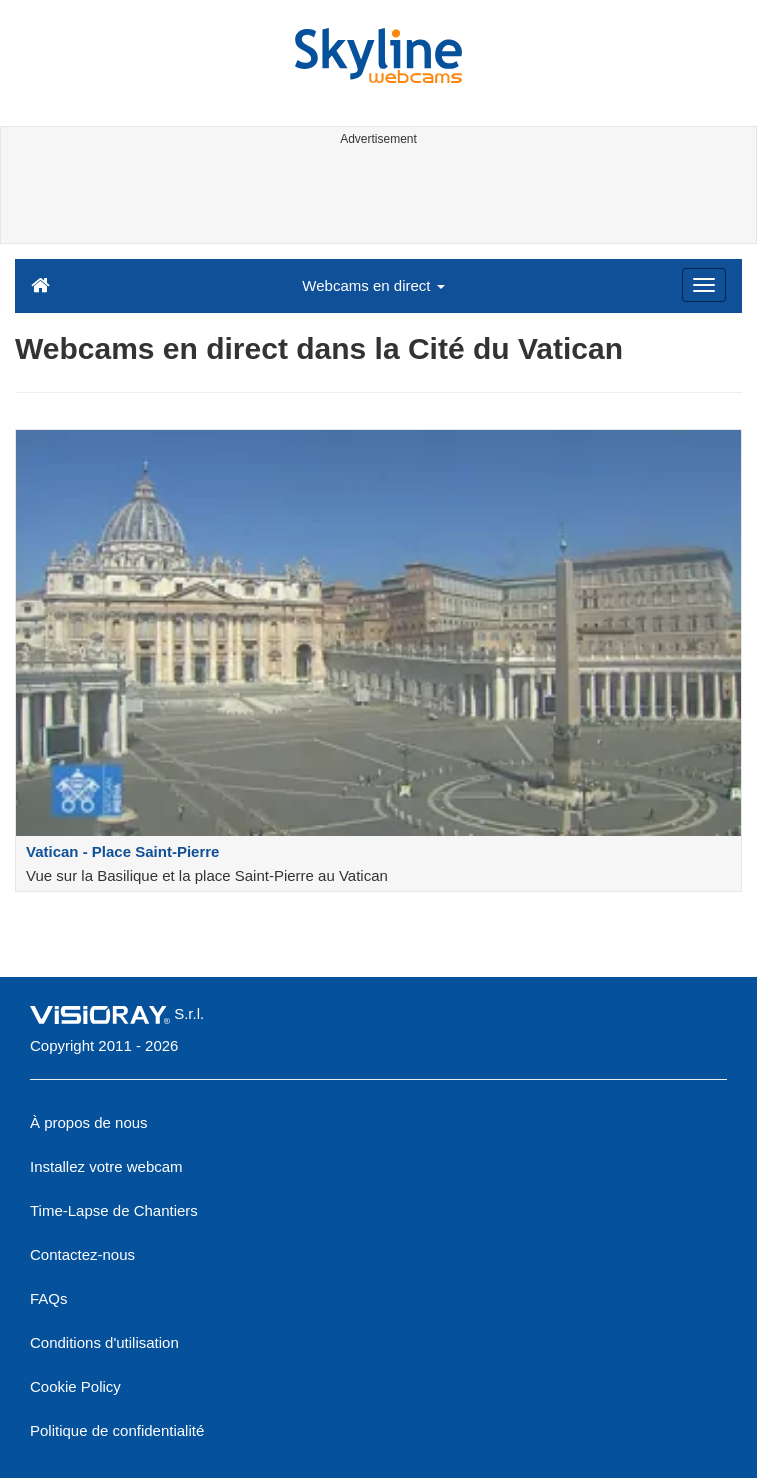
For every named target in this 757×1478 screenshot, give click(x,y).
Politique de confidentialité (117, 1430)
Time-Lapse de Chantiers (114, 1210)
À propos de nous (89, 1122)
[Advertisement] (374, 198)
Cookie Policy (75, 1386)
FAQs (49, 1298)
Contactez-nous (82, 1254)
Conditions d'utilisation (104, 1342)
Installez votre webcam (106, 1166)
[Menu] (704, 285)
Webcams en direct (373, 285)
